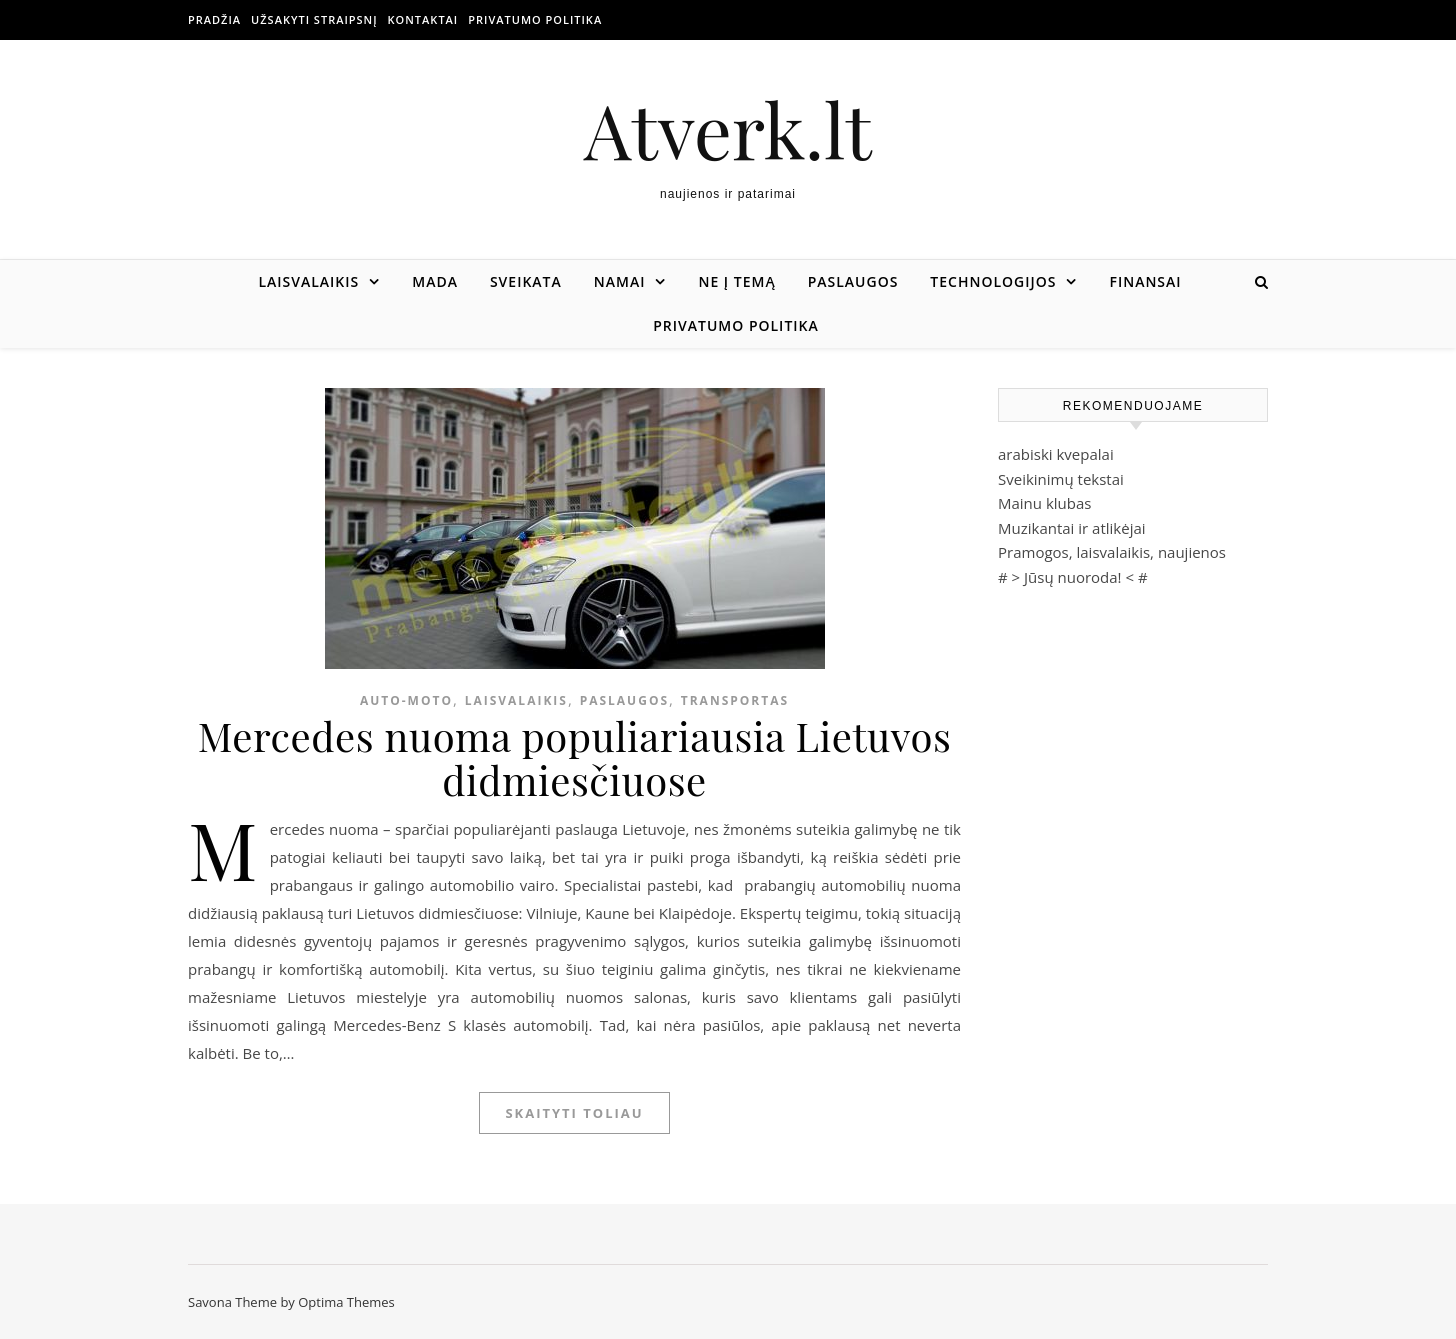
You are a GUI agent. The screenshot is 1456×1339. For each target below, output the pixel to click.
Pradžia (214, 19)
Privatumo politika (535, 19)
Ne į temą (736, 281)
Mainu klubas (1044, 503)
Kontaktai (423, 19)
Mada (435, 281)
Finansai (1145, 281)
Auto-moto (406, 700)
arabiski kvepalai (1056, 454)
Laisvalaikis (308, 281)
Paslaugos (853, 281)
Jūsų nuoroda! (1073, 577)
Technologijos (993, 281)
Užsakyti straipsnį (314, 19)
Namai (620, 281)
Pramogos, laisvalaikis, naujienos (1112, 552)
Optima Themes (346, 1302)
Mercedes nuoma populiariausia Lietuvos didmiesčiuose (575, 757)
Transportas (735, 700)
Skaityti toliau (574, 1113)
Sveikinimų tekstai (1061, 479)
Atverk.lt (728, 129)
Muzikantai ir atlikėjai (1072, 528)
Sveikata (526, 281)
